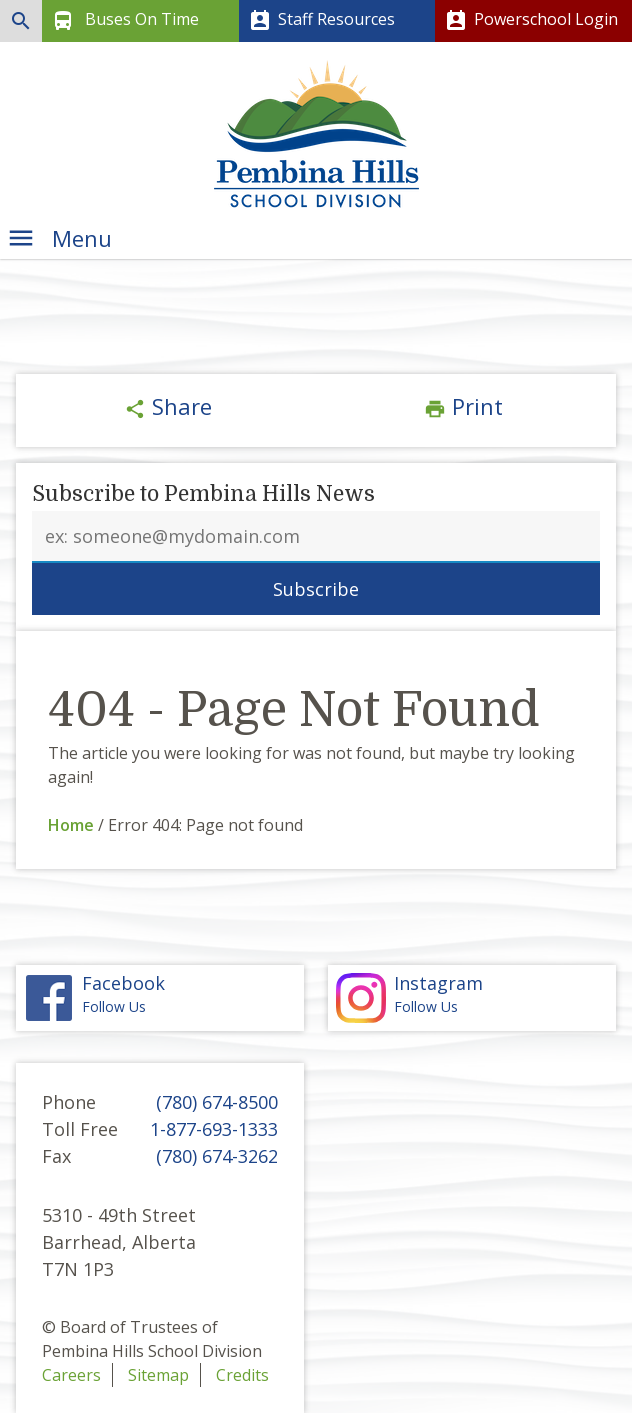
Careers (71, 1375)
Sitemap (158, 1375)
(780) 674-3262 (217, 1156)
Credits (242, 1375)
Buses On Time (123, 21)
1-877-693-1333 (214, 1129)
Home (71, 825)
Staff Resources (320, 21)
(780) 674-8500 (217, 1102)
